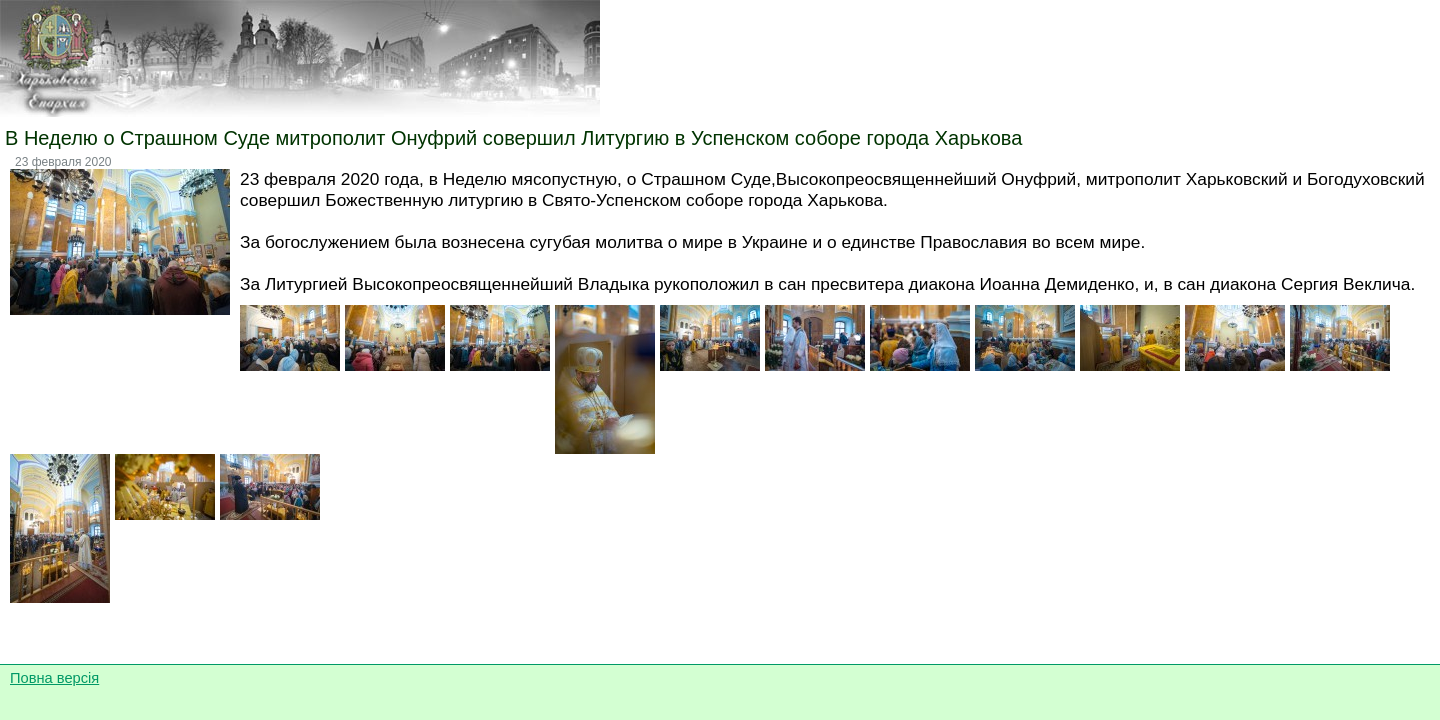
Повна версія (54, 678)
